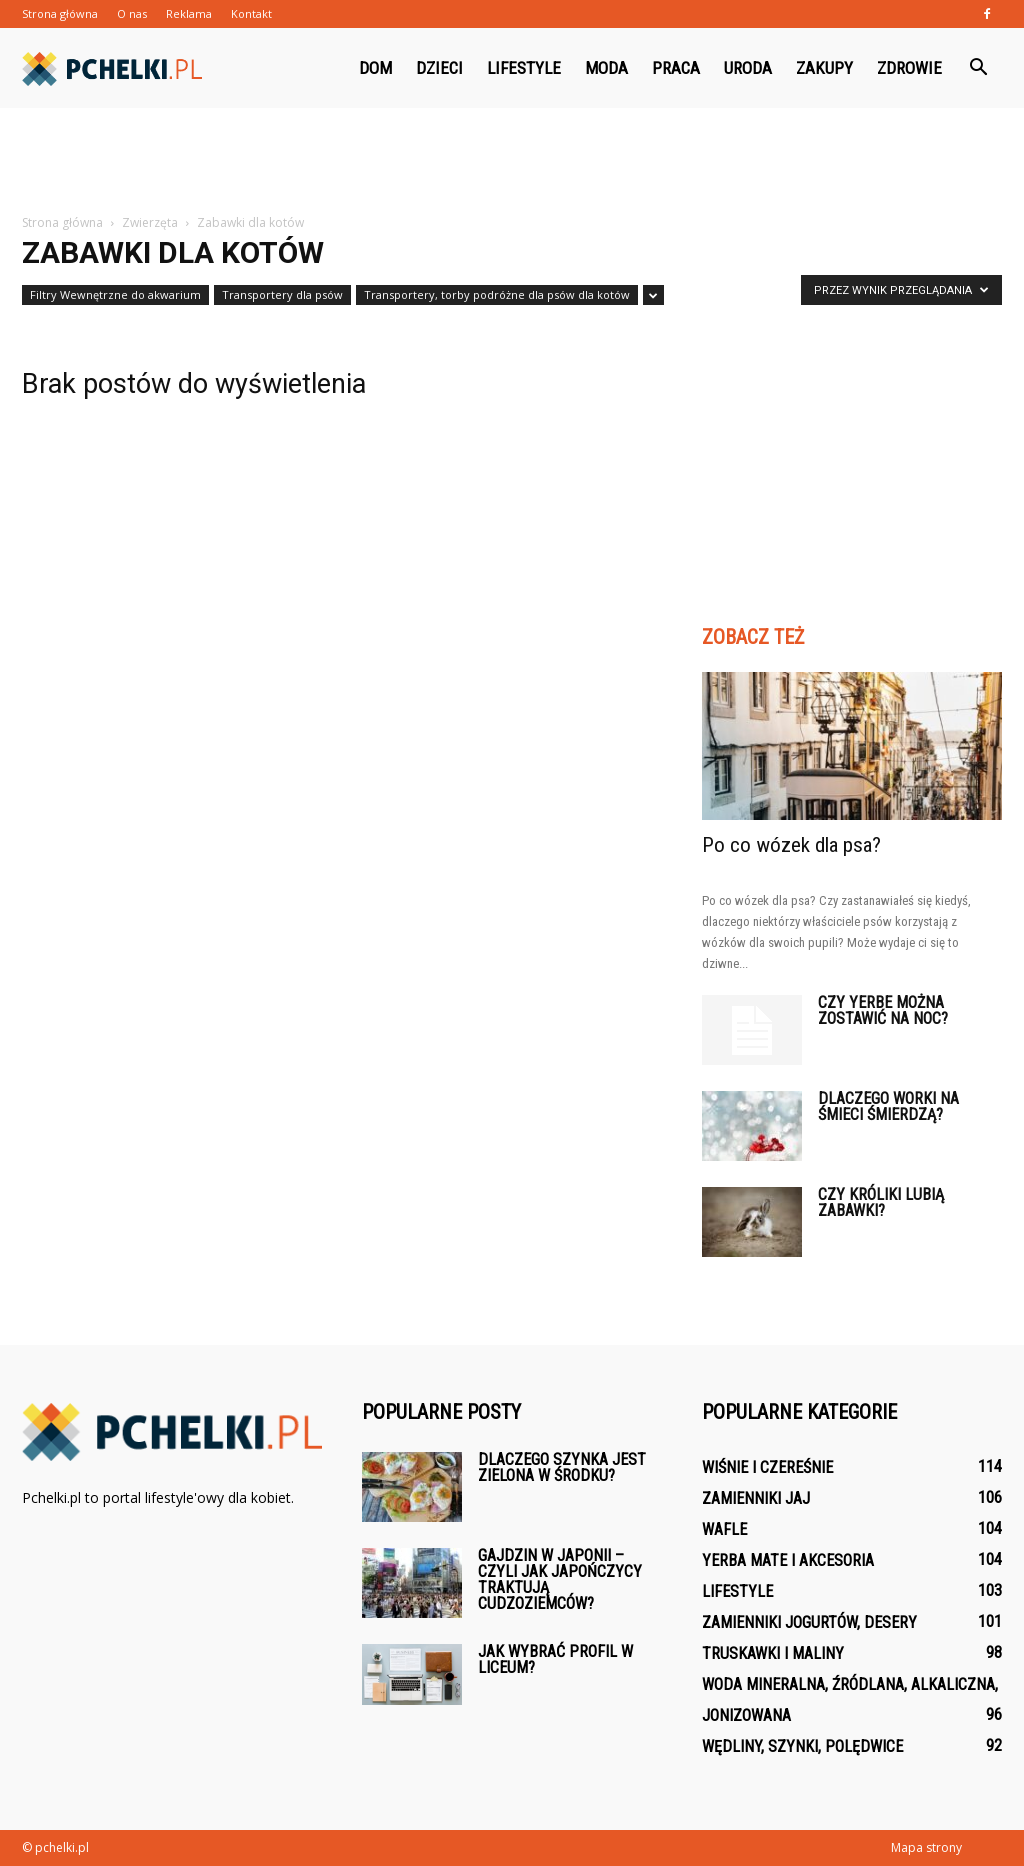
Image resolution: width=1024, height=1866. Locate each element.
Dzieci (439, 68)
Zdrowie (909, 68)
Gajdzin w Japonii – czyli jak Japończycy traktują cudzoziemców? (560, 1579)
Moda (606, 68)
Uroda (748, 68)
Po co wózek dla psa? (791, 845)
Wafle (724, 1529)
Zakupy (824, 68)
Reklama (189, 13)
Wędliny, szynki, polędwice (802, 1746)
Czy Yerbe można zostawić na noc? (883, 1010)
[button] (978, 68)
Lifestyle (524, 68)
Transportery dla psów (282, 294)
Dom (375, 68)
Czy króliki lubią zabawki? (881, 1202)
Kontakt (251, 13)
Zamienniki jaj (756, 1498)
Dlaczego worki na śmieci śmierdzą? (888, 1106)
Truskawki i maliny (773, 1653)
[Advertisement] (512, 162)
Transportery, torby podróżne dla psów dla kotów (497, 294)
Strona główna (60, 13)
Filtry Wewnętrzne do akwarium (115, 294)
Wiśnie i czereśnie (767, 1467)
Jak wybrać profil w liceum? (555, 1659)
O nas (132, 13)
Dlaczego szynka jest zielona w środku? (562, 1467)
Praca (676, 68)
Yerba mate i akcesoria (788, 1560)
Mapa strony (926, 1847)
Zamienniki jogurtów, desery (809, 1622)
